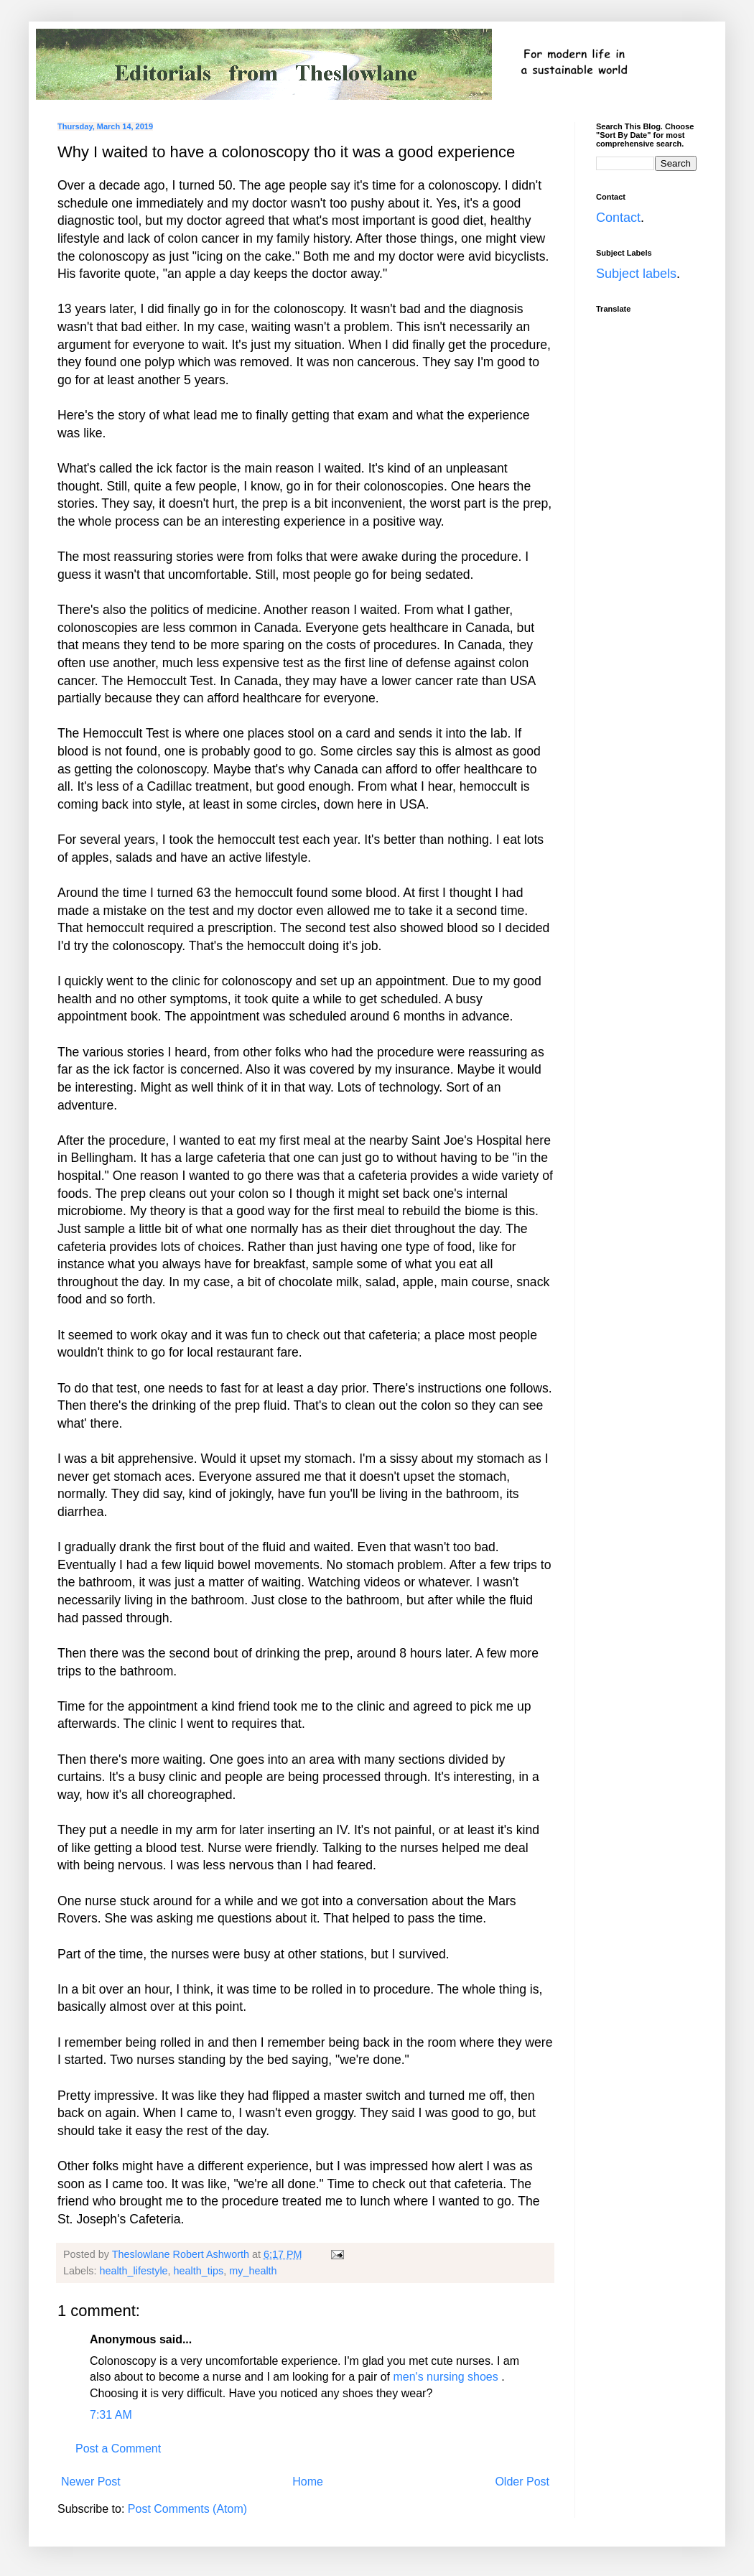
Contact (618, 217)
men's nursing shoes (445, 2377)
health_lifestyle (133, 2271)
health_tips (199, 2271)
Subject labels (636, 273)
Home (307, 2481)
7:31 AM (111, 2415)
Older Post (522, 2481)
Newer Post (91, 2481)
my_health (252, 2271)
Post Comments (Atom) (187, 2509)
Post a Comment (118, 2448)
